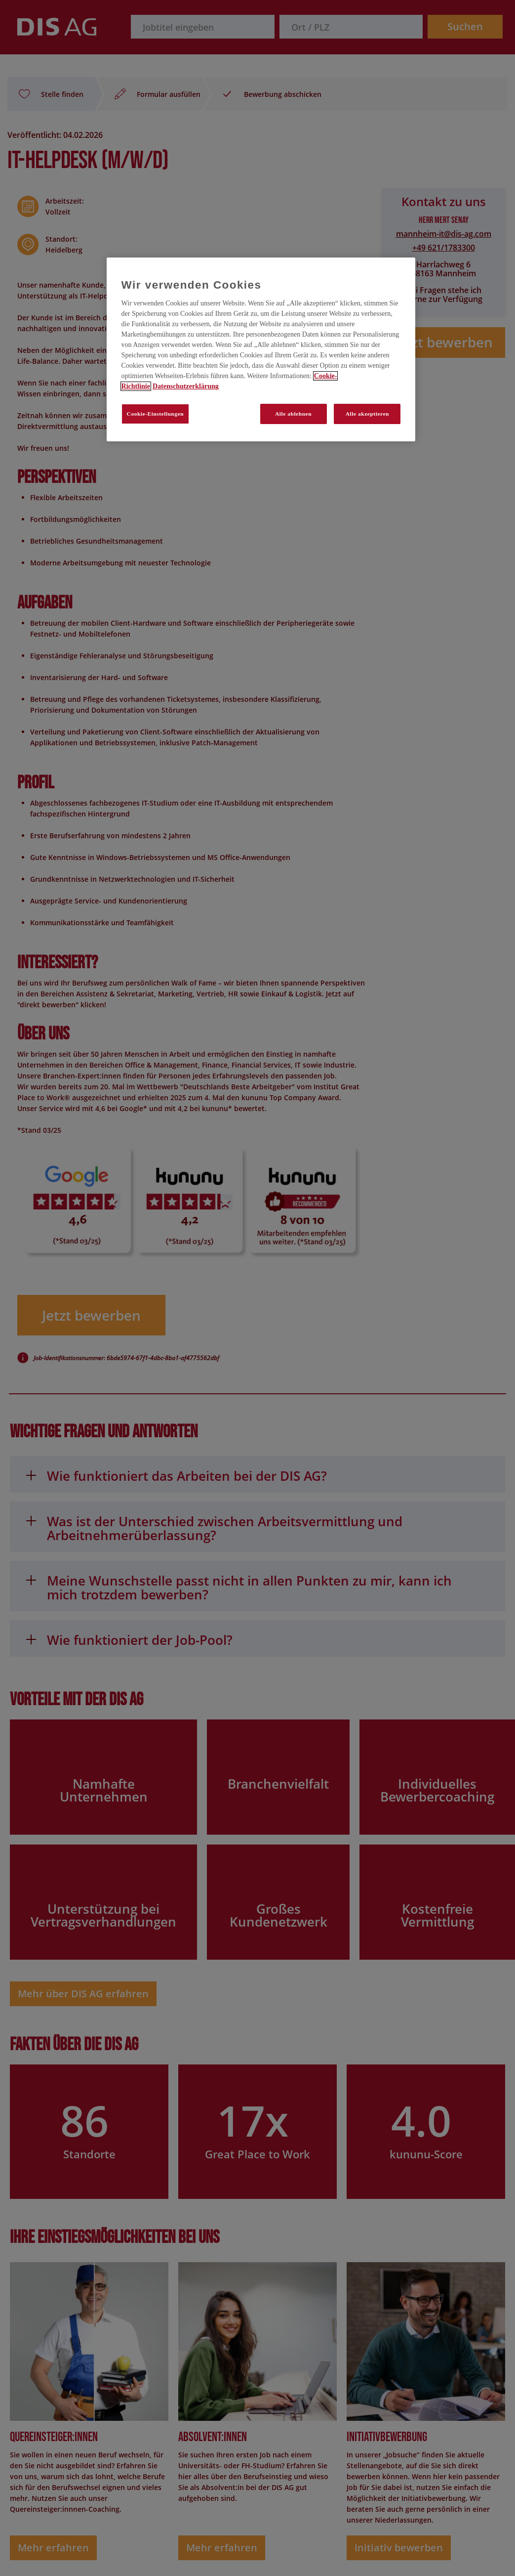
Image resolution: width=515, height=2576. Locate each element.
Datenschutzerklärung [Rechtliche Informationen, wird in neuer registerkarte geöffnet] (186, 386)
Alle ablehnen (293, 414)
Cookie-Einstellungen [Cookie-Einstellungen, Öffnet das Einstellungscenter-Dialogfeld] (155, 414)
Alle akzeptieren (367, 414)
